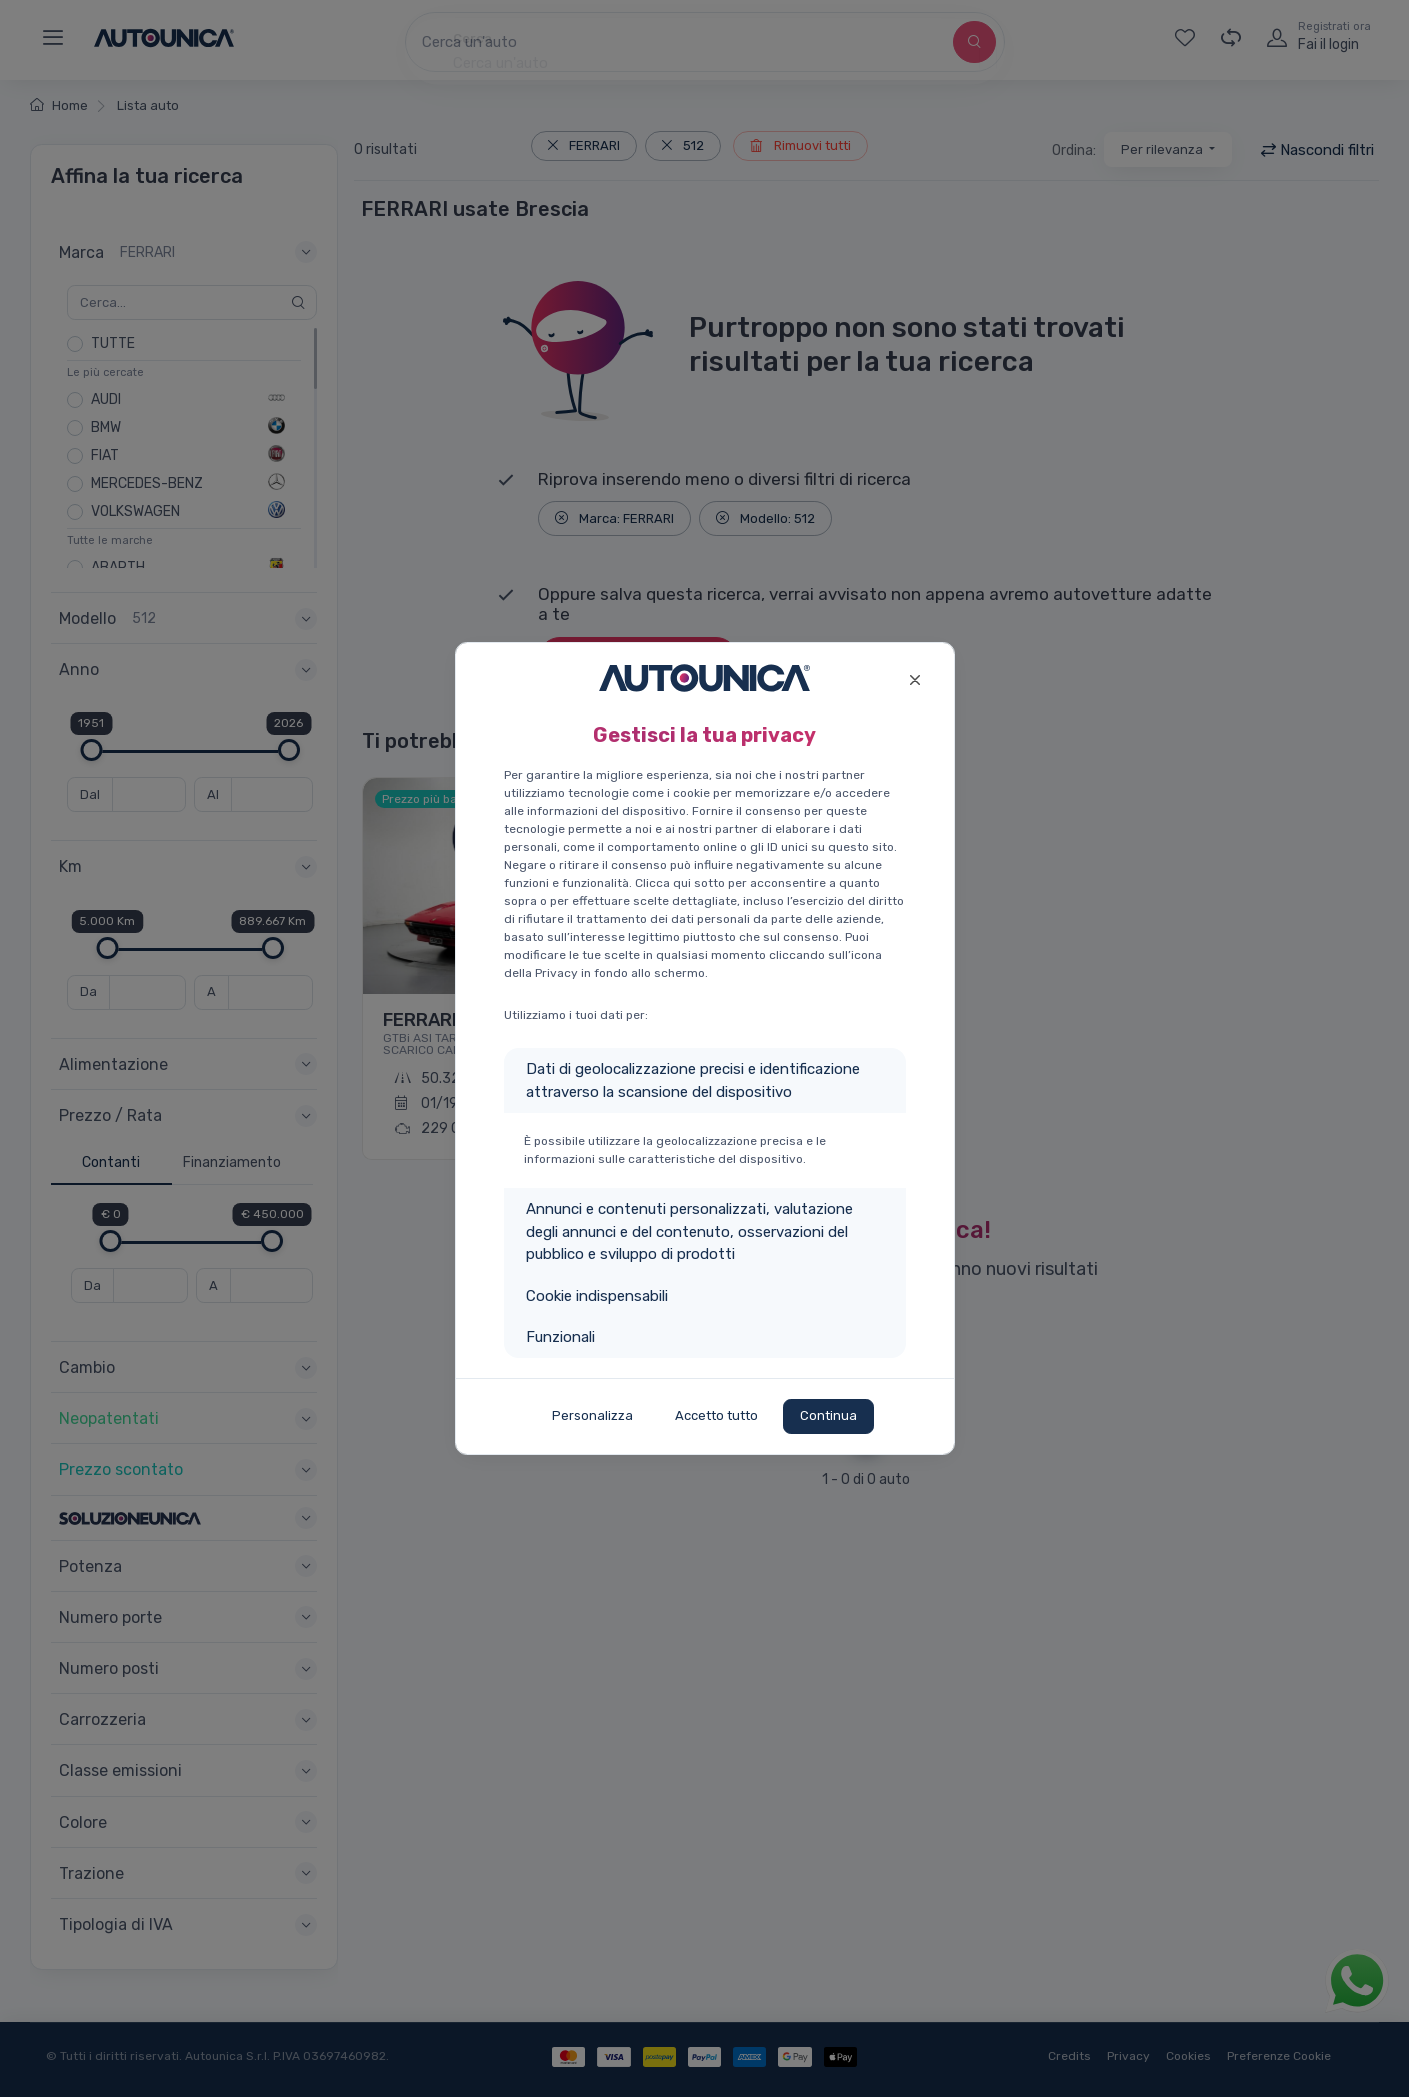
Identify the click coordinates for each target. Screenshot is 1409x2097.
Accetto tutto (716, 1415)
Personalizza (592, 1415)
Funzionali (560, 1337)
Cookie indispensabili (597, 1296)
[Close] (915, 677)
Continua (828, 1415)
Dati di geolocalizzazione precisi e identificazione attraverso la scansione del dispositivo (693, 1080)
